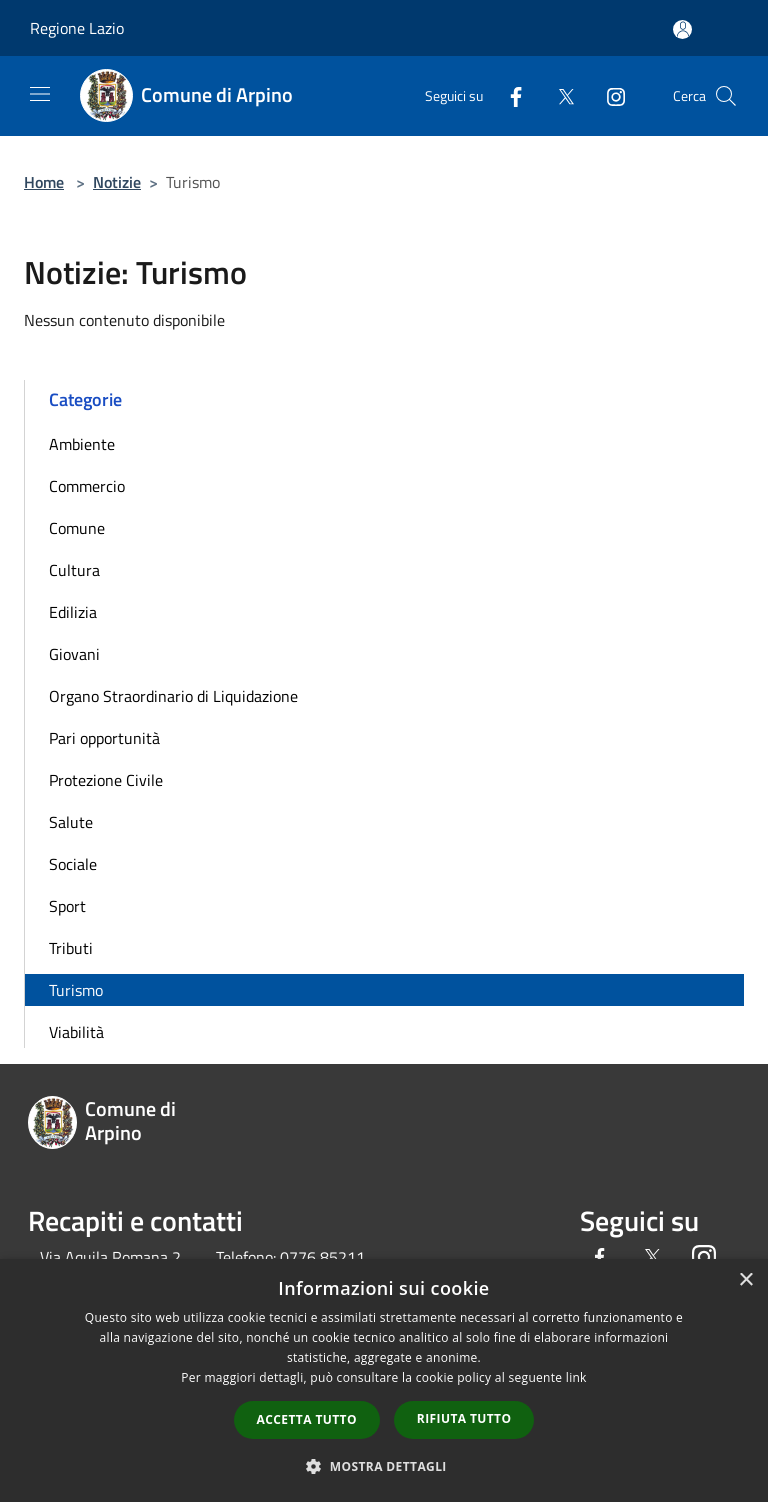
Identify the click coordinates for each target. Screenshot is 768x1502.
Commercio (87, 486)
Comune (77, 528)
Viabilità (76, 1032)
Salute (71, 822)
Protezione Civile (106, 780)
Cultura (74, 570)
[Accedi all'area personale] (682, 29)
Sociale (73, 864)
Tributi (71, 948)
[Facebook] (508, 95)
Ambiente (82, 444)
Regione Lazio (77, 28)
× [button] (745, 1280)
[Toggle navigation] (40, 94)
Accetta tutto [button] (307, 1419)
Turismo (76, 990)
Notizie (117, 182)
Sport (67, 906)
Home (44, 182)
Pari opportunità (104, 738)
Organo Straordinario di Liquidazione (173, 696)
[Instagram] (608, 95)
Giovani (74, 654)
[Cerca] (726, 96)
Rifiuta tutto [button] (464, 1418)
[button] (384, 1466)
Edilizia (73, 612)
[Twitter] (558, 95)
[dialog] (384, 1380)
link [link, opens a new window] (576, 1377)
